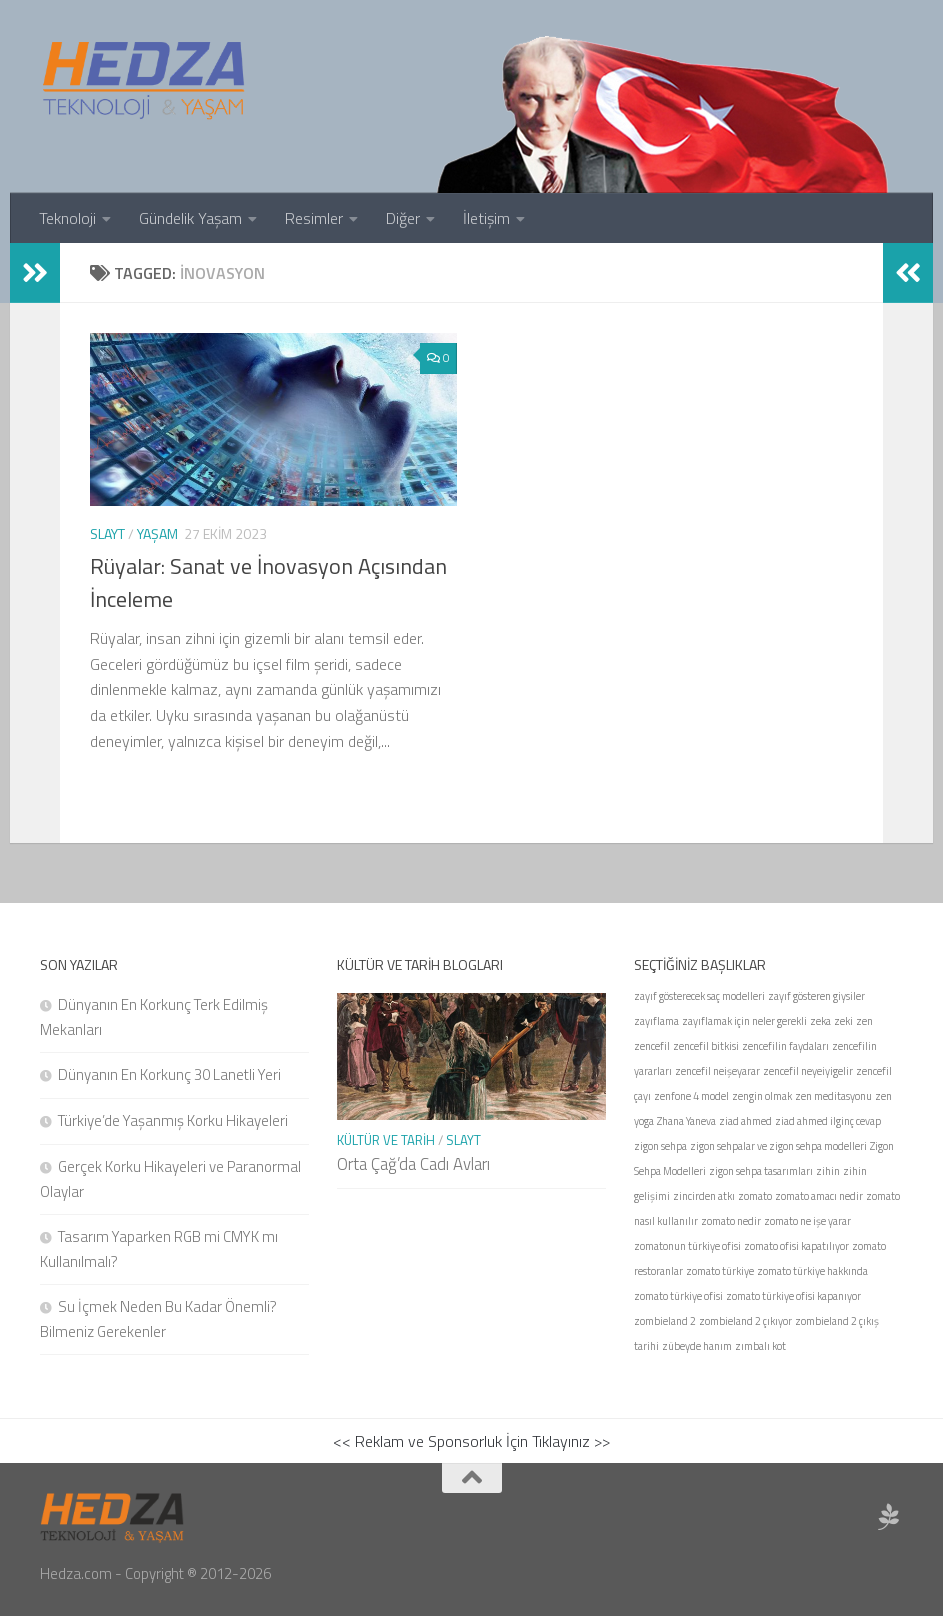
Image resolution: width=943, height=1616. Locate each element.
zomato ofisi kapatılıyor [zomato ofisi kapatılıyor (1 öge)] (796, 1246)
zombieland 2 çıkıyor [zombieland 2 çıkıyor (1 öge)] (745, 1321)
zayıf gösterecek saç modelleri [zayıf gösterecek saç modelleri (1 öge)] (699, 996)
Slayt (107, 533)
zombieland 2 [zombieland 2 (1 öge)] (665, 1321)
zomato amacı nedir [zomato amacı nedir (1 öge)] (819, 1196)
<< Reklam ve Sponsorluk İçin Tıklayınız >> (471, 1441)
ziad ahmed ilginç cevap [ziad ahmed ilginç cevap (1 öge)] (828, 1121)
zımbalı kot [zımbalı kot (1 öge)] (760, 1346)
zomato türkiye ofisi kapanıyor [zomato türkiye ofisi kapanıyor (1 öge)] (793, 1296)
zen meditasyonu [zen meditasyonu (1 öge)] (833, 1096)
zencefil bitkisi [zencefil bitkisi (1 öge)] (706, 1046)
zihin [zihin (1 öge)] (828, 1171)
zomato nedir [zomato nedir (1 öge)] (731, 1221)
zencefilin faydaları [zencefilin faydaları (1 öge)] (785, 1046)
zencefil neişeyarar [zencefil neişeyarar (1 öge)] (717, 1071)
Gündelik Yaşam (190, 218)
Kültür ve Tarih (386, 1140)
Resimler (314, 218)
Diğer (403, 218)
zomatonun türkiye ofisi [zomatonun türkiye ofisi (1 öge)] (687, 1246)
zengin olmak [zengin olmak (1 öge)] (762, 1096)
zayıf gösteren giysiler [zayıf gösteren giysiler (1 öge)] (816, 996)
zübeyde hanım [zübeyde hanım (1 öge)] (697, 1346)
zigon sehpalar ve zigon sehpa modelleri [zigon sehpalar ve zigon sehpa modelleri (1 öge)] (778, 1146)
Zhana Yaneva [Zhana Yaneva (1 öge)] (686, 1121)
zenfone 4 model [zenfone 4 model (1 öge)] (691, 1096)
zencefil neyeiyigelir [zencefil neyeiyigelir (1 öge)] (808, 1071)
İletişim (486, 218)
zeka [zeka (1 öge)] (820, 1021)
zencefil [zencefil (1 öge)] (652, 1046)
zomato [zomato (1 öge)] (755, 1196)
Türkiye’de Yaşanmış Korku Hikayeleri (173, 1120)
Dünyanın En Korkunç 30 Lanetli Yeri (169, 1074)
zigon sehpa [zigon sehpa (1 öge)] (660, 1146)
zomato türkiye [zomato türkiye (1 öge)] (720, 1271)
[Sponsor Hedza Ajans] (889, 1517)
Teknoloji (67, 218)
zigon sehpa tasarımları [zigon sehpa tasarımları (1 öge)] (761, 1171)
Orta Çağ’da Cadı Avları (413, 1164)
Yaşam (157, 533)
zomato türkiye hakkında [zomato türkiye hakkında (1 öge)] (812, 1271)
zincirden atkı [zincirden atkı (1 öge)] (704, 1196)
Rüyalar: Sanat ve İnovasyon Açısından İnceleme (268, 582)
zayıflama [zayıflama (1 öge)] (656, 1021)
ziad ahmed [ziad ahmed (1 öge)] (745, 1121)
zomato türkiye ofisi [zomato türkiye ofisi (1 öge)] (678, 1296)
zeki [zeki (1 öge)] (843, 1021)
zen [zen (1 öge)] (864, 1021)
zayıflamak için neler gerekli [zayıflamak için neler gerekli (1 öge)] (744, 1021)
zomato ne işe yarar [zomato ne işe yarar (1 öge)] (807, 1221)
